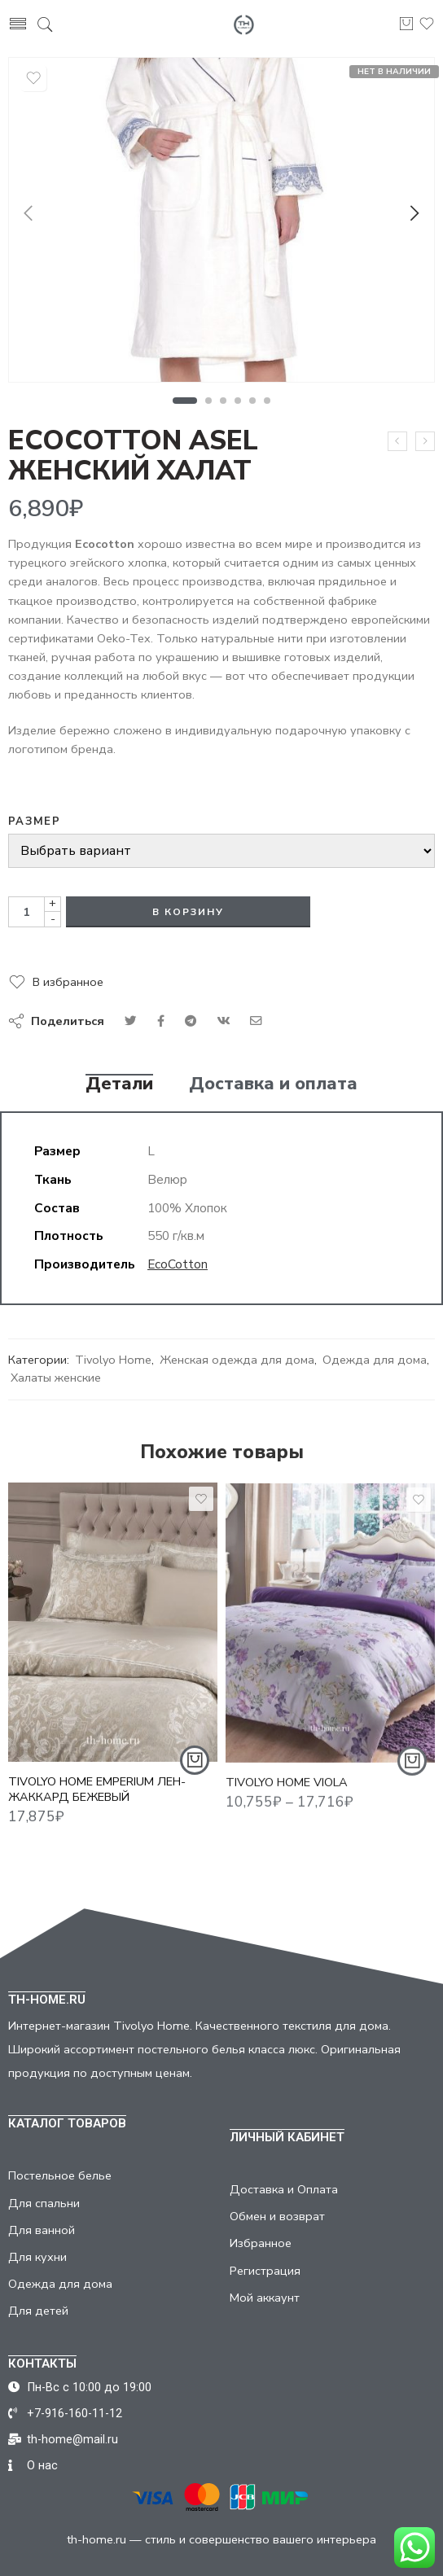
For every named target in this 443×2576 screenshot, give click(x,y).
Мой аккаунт (265, 2297)
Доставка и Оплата (284, 2189)
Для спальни (44, 2203)
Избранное (261, 2243)
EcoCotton (177, 1264)
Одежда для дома (374, 1360)
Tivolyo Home (113, 1360)
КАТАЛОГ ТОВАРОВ (67, 2123)
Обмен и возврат (277, 2216)
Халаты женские (56, 1377)
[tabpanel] (221, 224)
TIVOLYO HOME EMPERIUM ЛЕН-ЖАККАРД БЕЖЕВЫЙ (97, 1799)
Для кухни (37, 2257)
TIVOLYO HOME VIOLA (287, 1794)
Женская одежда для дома (237, 1360)
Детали (119, 1084)
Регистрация (265, 2271)
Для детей (38, 2310)
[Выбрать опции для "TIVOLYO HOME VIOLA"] (412, 1773)
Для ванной (41, 2230)
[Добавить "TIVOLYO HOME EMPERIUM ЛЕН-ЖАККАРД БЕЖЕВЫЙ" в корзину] (194, 1770)
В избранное (68, 982)
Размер (34, 821)
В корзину (188, 911)
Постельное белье (60, 2175)
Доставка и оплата (273, 1084)
